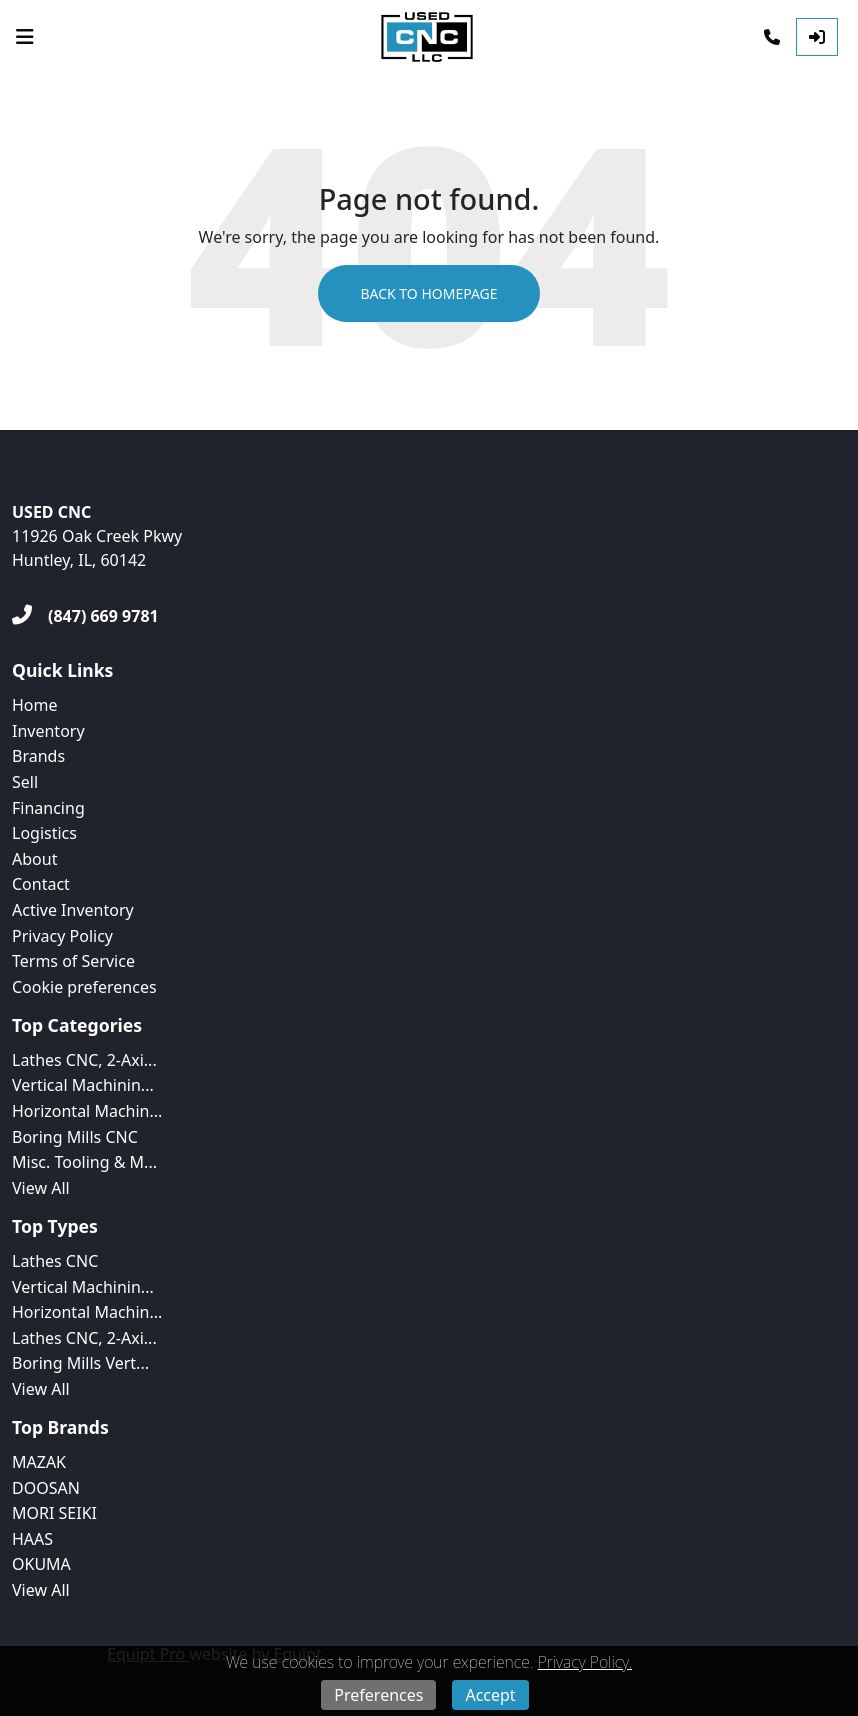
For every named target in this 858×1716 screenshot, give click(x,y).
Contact (41, 884)
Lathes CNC (55, 1261)
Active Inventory (73, 910)
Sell (25, 782)
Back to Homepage (428, 293)
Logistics (44, 833)
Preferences (378, 1695)
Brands (38, 756)
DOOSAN (46, 1488)
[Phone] (772, 37)
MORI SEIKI (54, 1513)
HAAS (32, 1539)
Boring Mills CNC (75, 1137)
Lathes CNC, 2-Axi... (84, 1060)
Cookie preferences (84, 987)
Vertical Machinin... (83, 1085)
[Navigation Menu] (25, 37)
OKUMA (41, 1564)
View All (41, 1188)
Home (35, 705)
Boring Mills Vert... (80, 1363)
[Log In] (817, 37)
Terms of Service (73, 961)
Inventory (48, 731)
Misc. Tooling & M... (84, 1162)
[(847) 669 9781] (85, 616)
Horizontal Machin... (87, 1111)
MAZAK (39, 1462)
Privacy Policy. (585, 1662)
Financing (48, 808)
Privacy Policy (62, 936)
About (34, 859)
